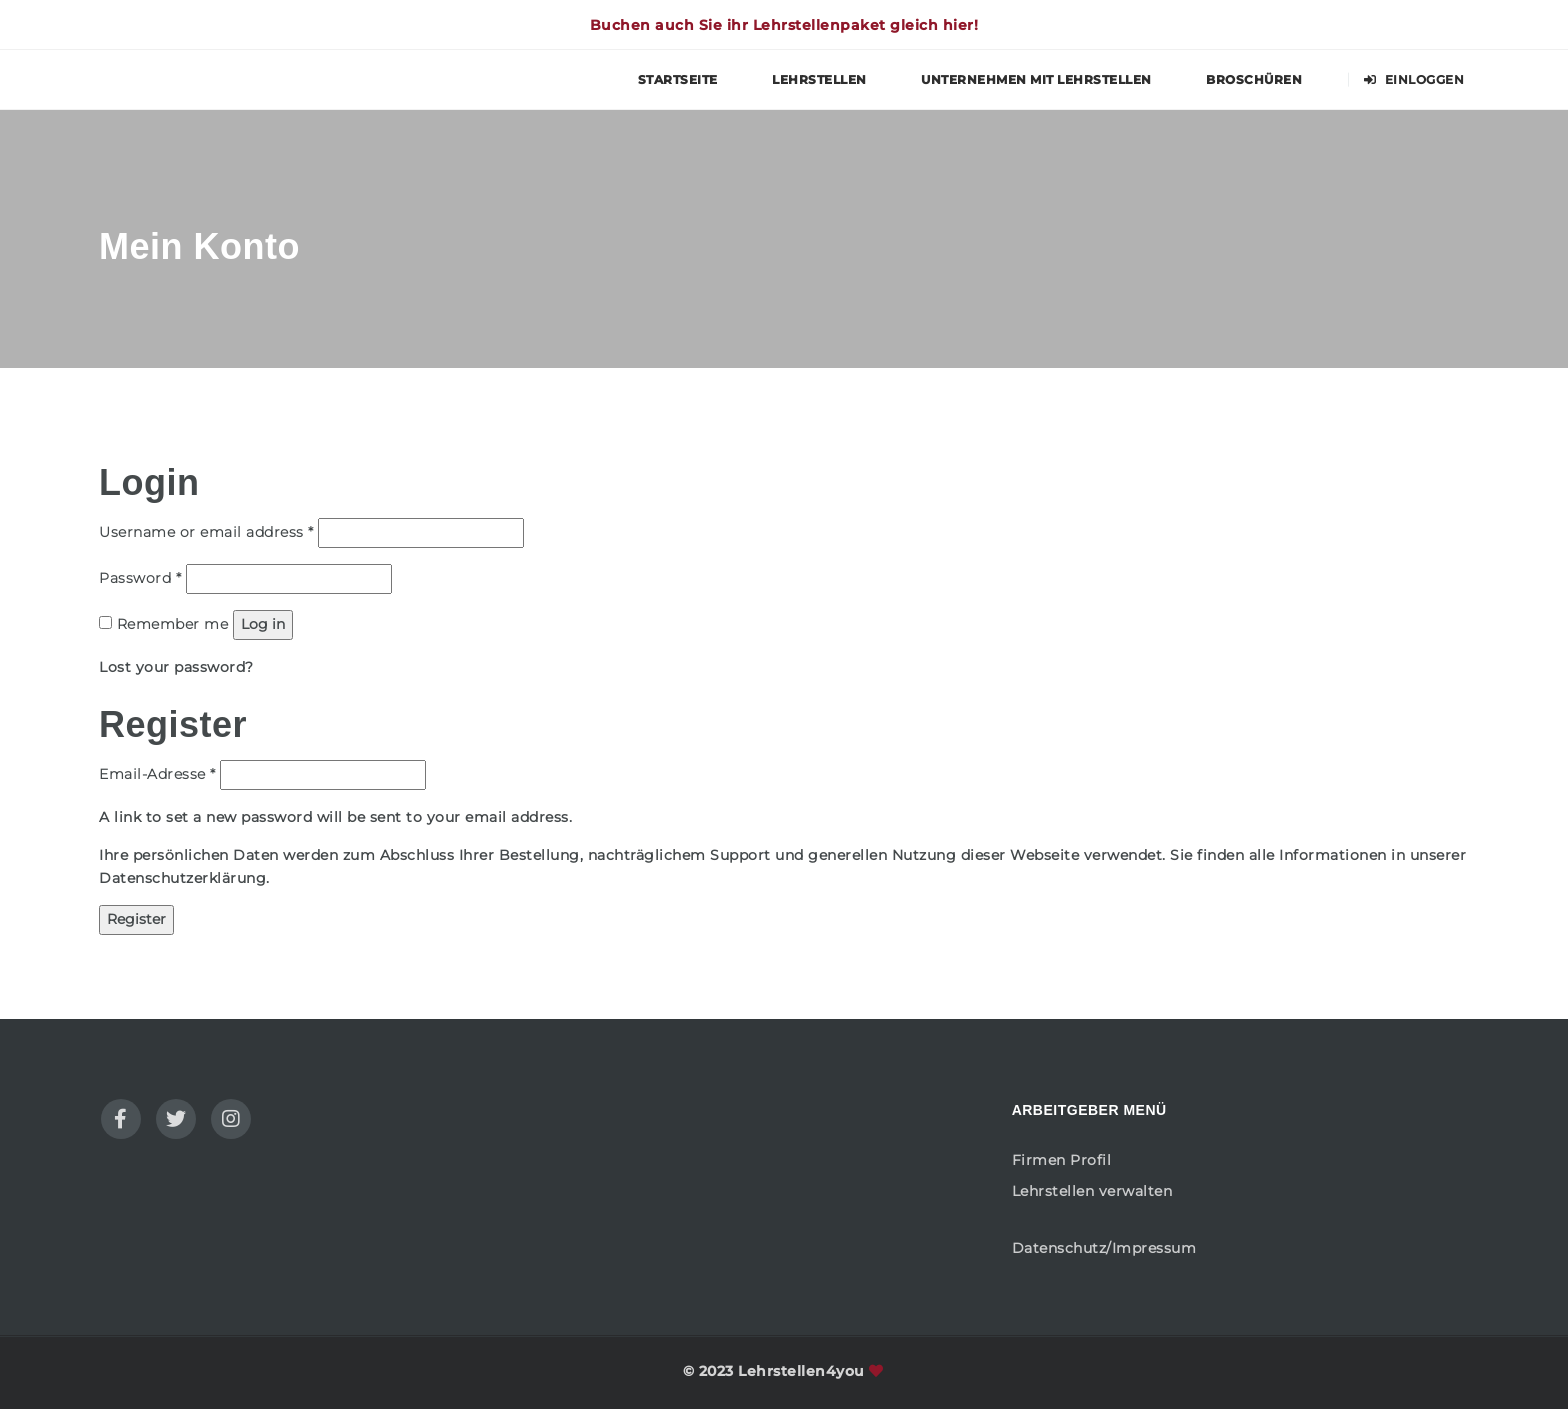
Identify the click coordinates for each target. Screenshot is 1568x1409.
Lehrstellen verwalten (1092, 1191)
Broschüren (1254, 79)
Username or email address (206, 531)
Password (140, 577)
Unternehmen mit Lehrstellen (1036, 79)
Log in (263, 624)
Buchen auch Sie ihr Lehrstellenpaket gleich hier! (784, 25)
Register (136, 919)
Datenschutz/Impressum (1104, 1248)
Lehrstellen (819, 79)
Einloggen (1414, 79)
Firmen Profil (1062, 1160)
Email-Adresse (157, 773)
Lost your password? (176, 667)
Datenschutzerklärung (182, 878)
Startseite (678, 79)
